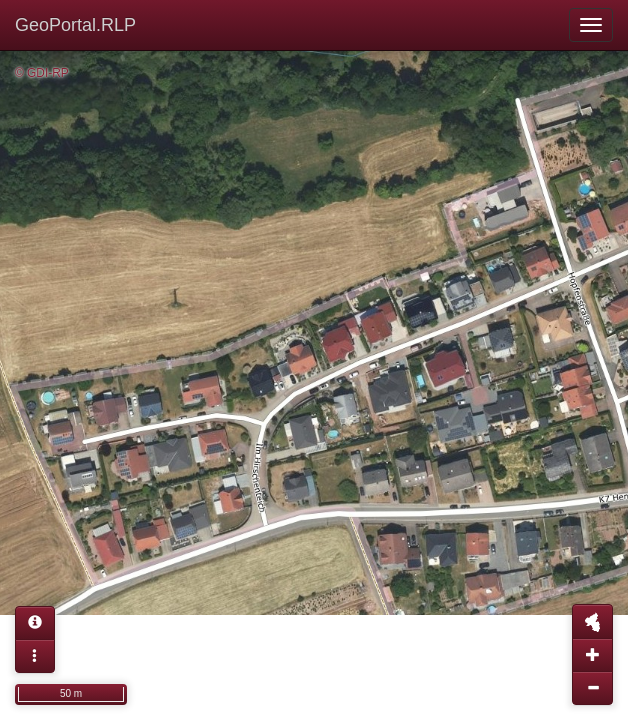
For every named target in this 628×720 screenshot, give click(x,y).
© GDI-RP (42, 73)
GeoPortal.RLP (75, 25)
